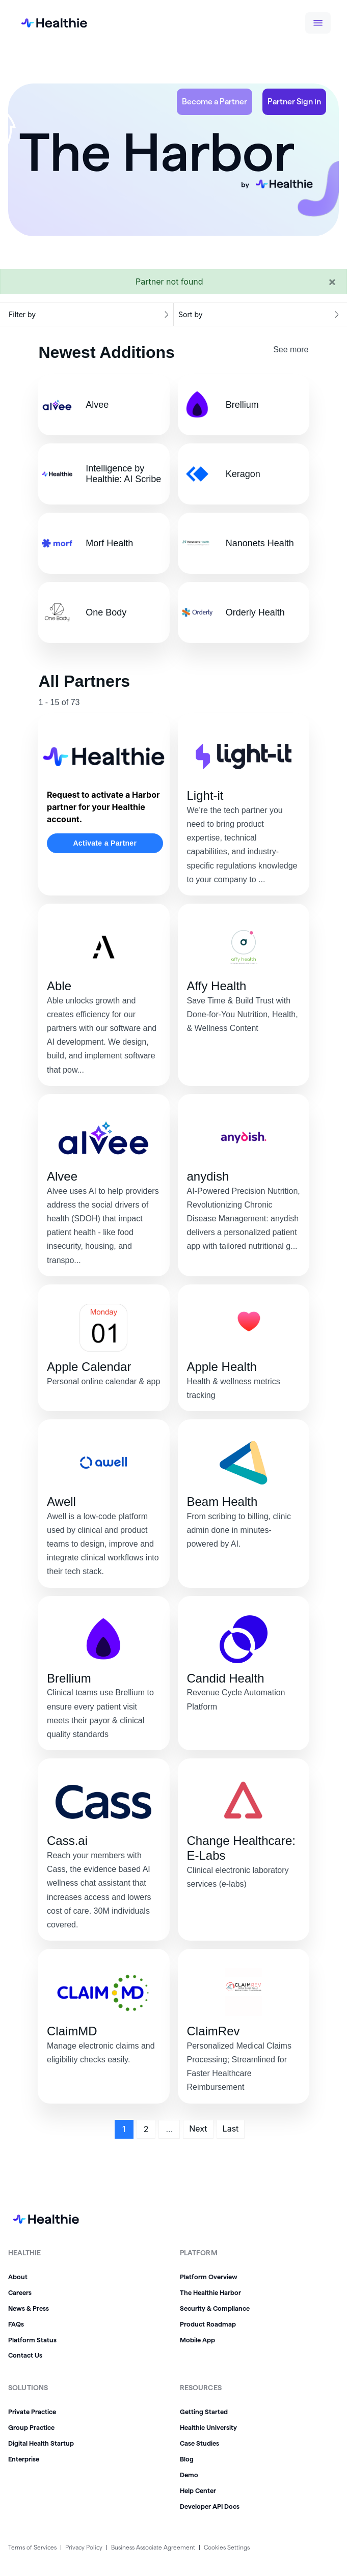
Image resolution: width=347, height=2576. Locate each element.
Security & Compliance (215, 2308)
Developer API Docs (209, 2506)
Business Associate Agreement (153, 2547)
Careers (20, 2292)
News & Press (28, 2308)
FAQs (16, 2324)
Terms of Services (32, 2547)
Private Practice (32, 2411)
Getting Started (204, 2411)
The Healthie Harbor (210, 2292)
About (18, 2276)
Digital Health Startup (41, 2443)
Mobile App (197, 2339)
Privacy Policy (83, 2547)
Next (198, 2128)
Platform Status (32, 2339)
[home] (45, 23)
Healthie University (208, 2427)
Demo (189, 2474)
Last (231, 2128)
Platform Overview (208, 2276)
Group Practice (31, 2427)
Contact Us (25, 2355)
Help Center (198, 2490)
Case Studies (199, 2443)
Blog (187, 2458)
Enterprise (23, 2458)
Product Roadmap (208, 2324)
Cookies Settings (227, 2547)
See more (290, 349)
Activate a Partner (105, 843)
